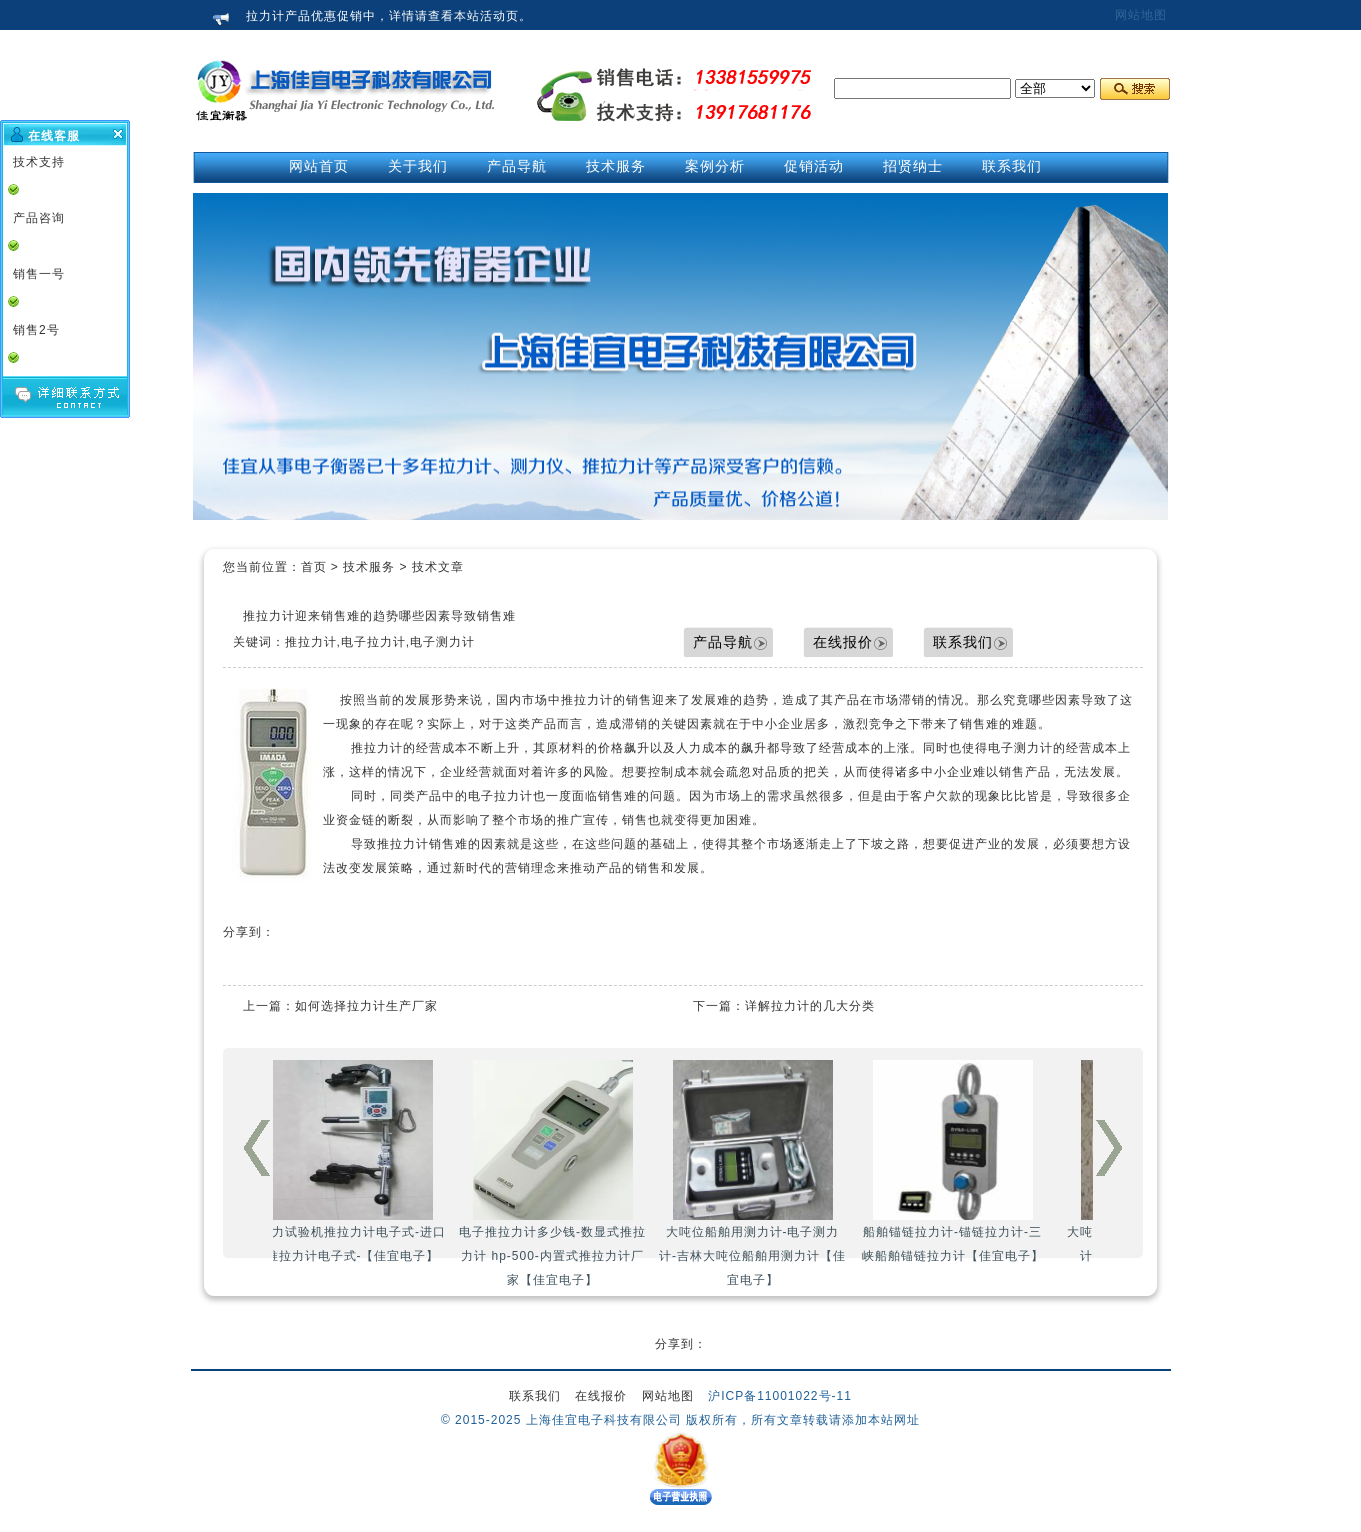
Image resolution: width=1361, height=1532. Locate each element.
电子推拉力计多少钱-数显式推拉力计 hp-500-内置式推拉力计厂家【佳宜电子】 (577, 1173)
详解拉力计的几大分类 (810, 1006)
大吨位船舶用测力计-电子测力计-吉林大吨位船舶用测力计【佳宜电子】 (777, 1173)
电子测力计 (1020, 748)
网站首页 (319, 166)
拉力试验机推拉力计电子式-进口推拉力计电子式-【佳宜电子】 (377, 1161)
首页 (314, 567)
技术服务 (369, 567)
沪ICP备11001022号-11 (780, 1396)
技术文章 (438, 567)
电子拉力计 (500, 796)
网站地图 (1141, 15)
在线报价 (843, 642)
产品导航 (723, 642)
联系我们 (963, 642)
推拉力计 (587, 700)
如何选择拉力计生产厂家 (366, 1006)
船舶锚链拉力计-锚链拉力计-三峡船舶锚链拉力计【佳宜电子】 (978, 1161)
